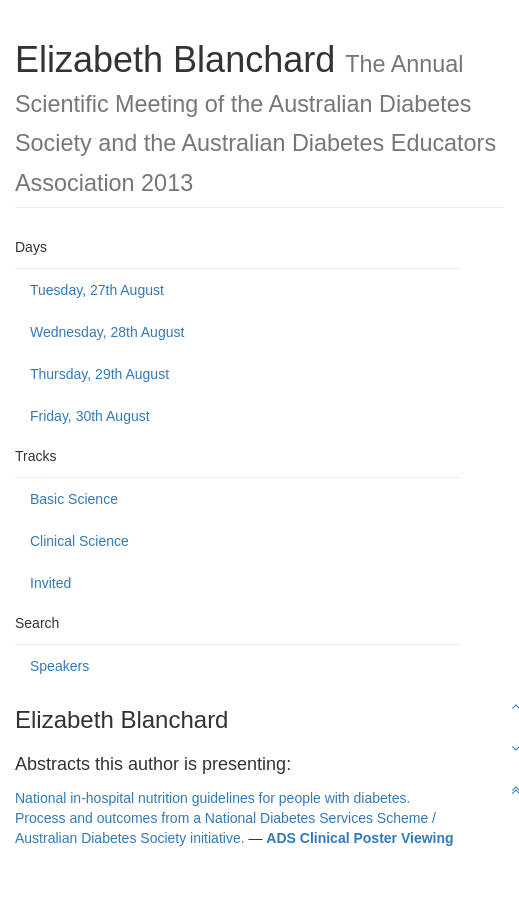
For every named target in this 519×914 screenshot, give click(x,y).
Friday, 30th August (90, 416)
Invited (50, 583)
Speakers (59, 666)
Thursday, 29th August (99, 374)
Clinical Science (79, 541)
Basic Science (74, 499)
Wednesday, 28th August (107, 332)
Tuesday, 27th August (97, 290)
